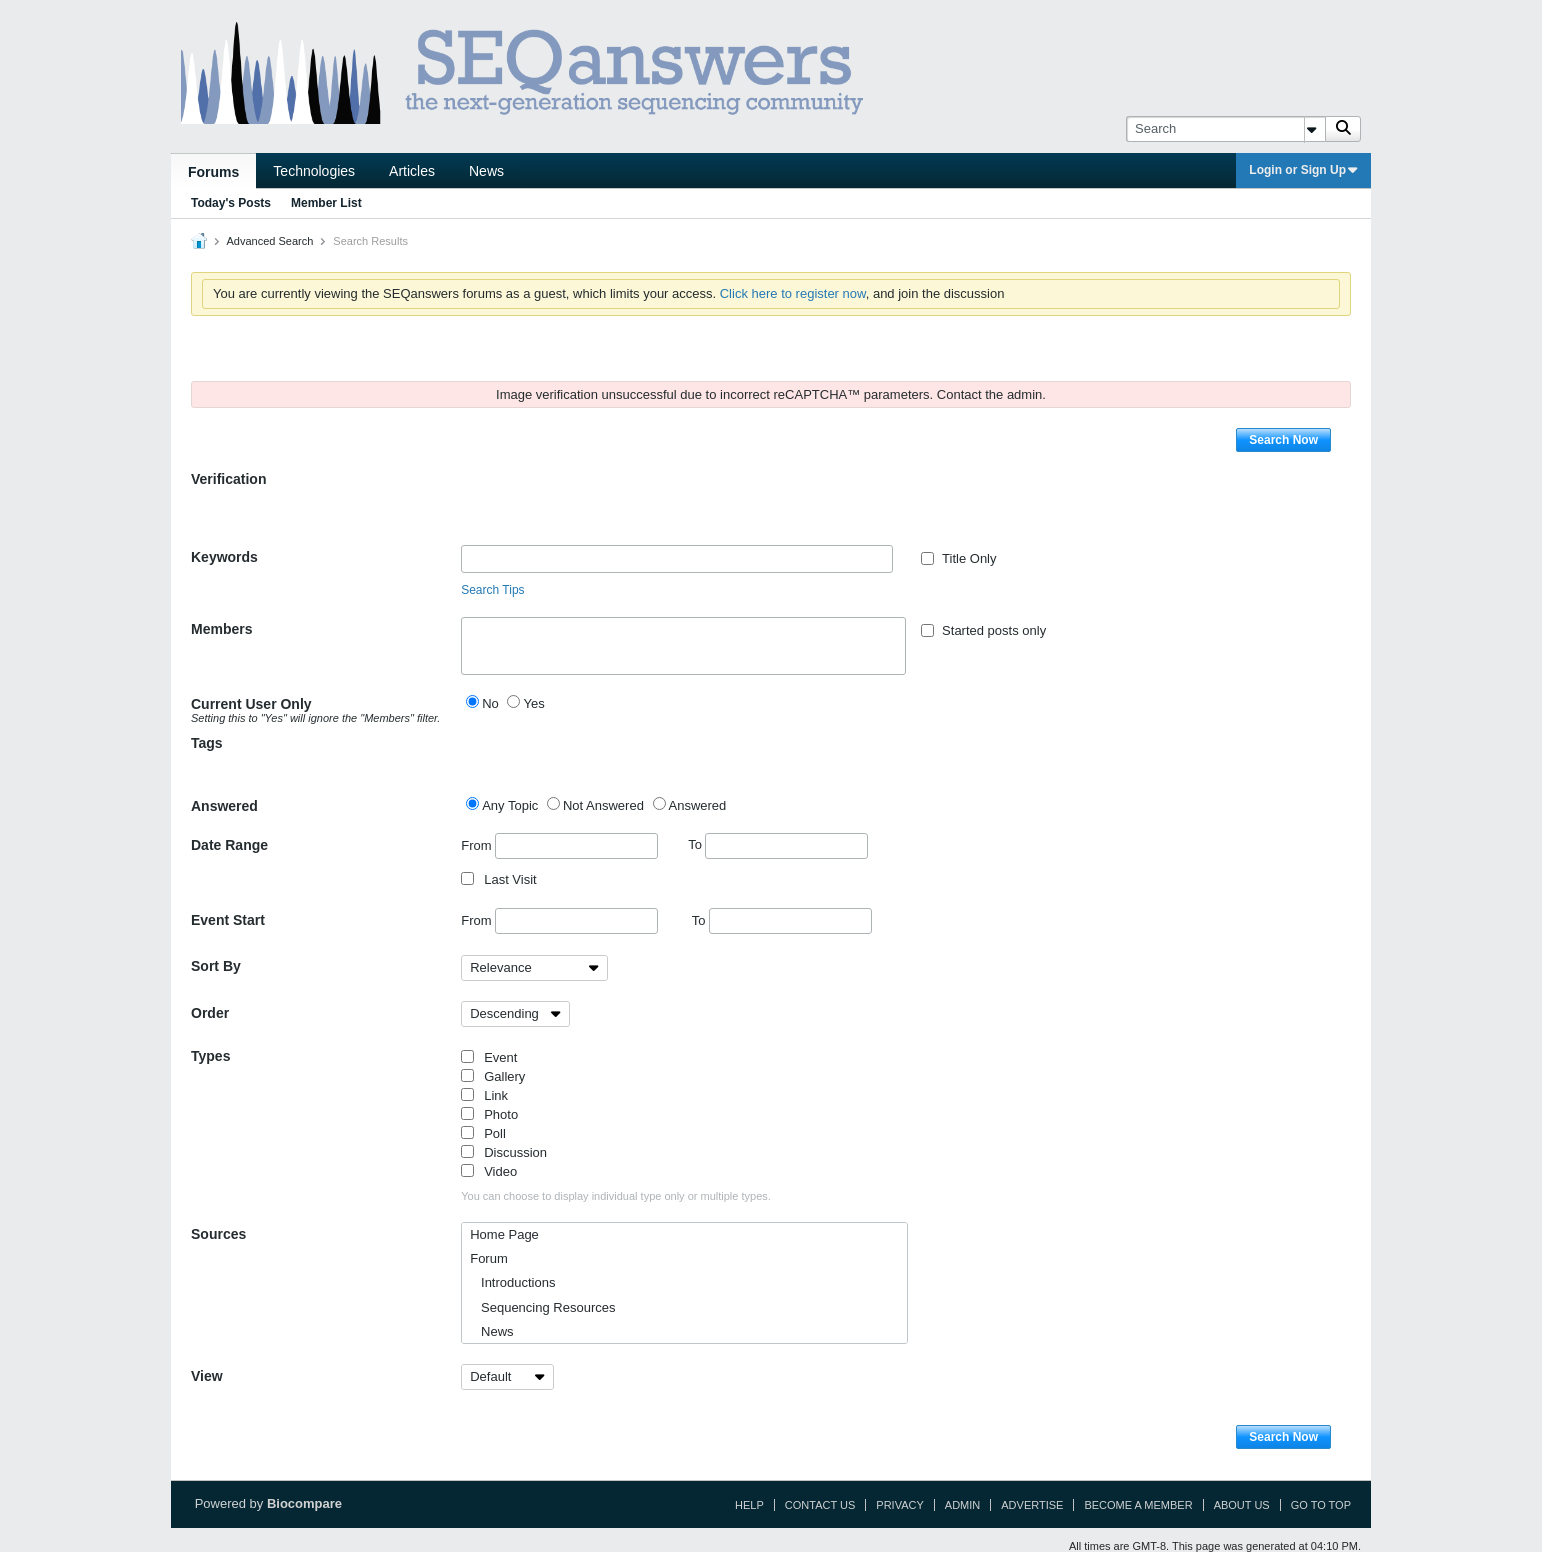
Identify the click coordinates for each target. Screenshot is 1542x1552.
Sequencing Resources (542, 1307)
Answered (224, 806)
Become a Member (1138, 1505)
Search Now (1283, 440)
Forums (213, 172)
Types (210, 1056)
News (486, 171)
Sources (218, 1234)
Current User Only (318, 710)
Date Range (229, 845)
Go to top (1321, 1505)
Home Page (504, 1234)
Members (221, 629)
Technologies (314, 171)
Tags (207, 743)
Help (749, 1505)
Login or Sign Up (1303, 170)
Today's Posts (231, 203)
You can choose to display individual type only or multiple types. (616, 1196)
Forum (489, 1258)
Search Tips (492, 590)
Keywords (224, 557)
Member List (326, 203)
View (207, 1376)
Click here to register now (793, 293)
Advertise (1032, 1505)
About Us (1242, 1505)
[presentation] (613, 506)
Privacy (899, 1505)
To (778, 844)
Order (210, 1013)
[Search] (1225, 129)
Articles (412, 171)
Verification (228, 479)
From (559, 846)
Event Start (228, 920)
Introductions (512, 1282)
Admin (962, 1505)
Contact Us (820, 1505)
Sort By (216, 966)
